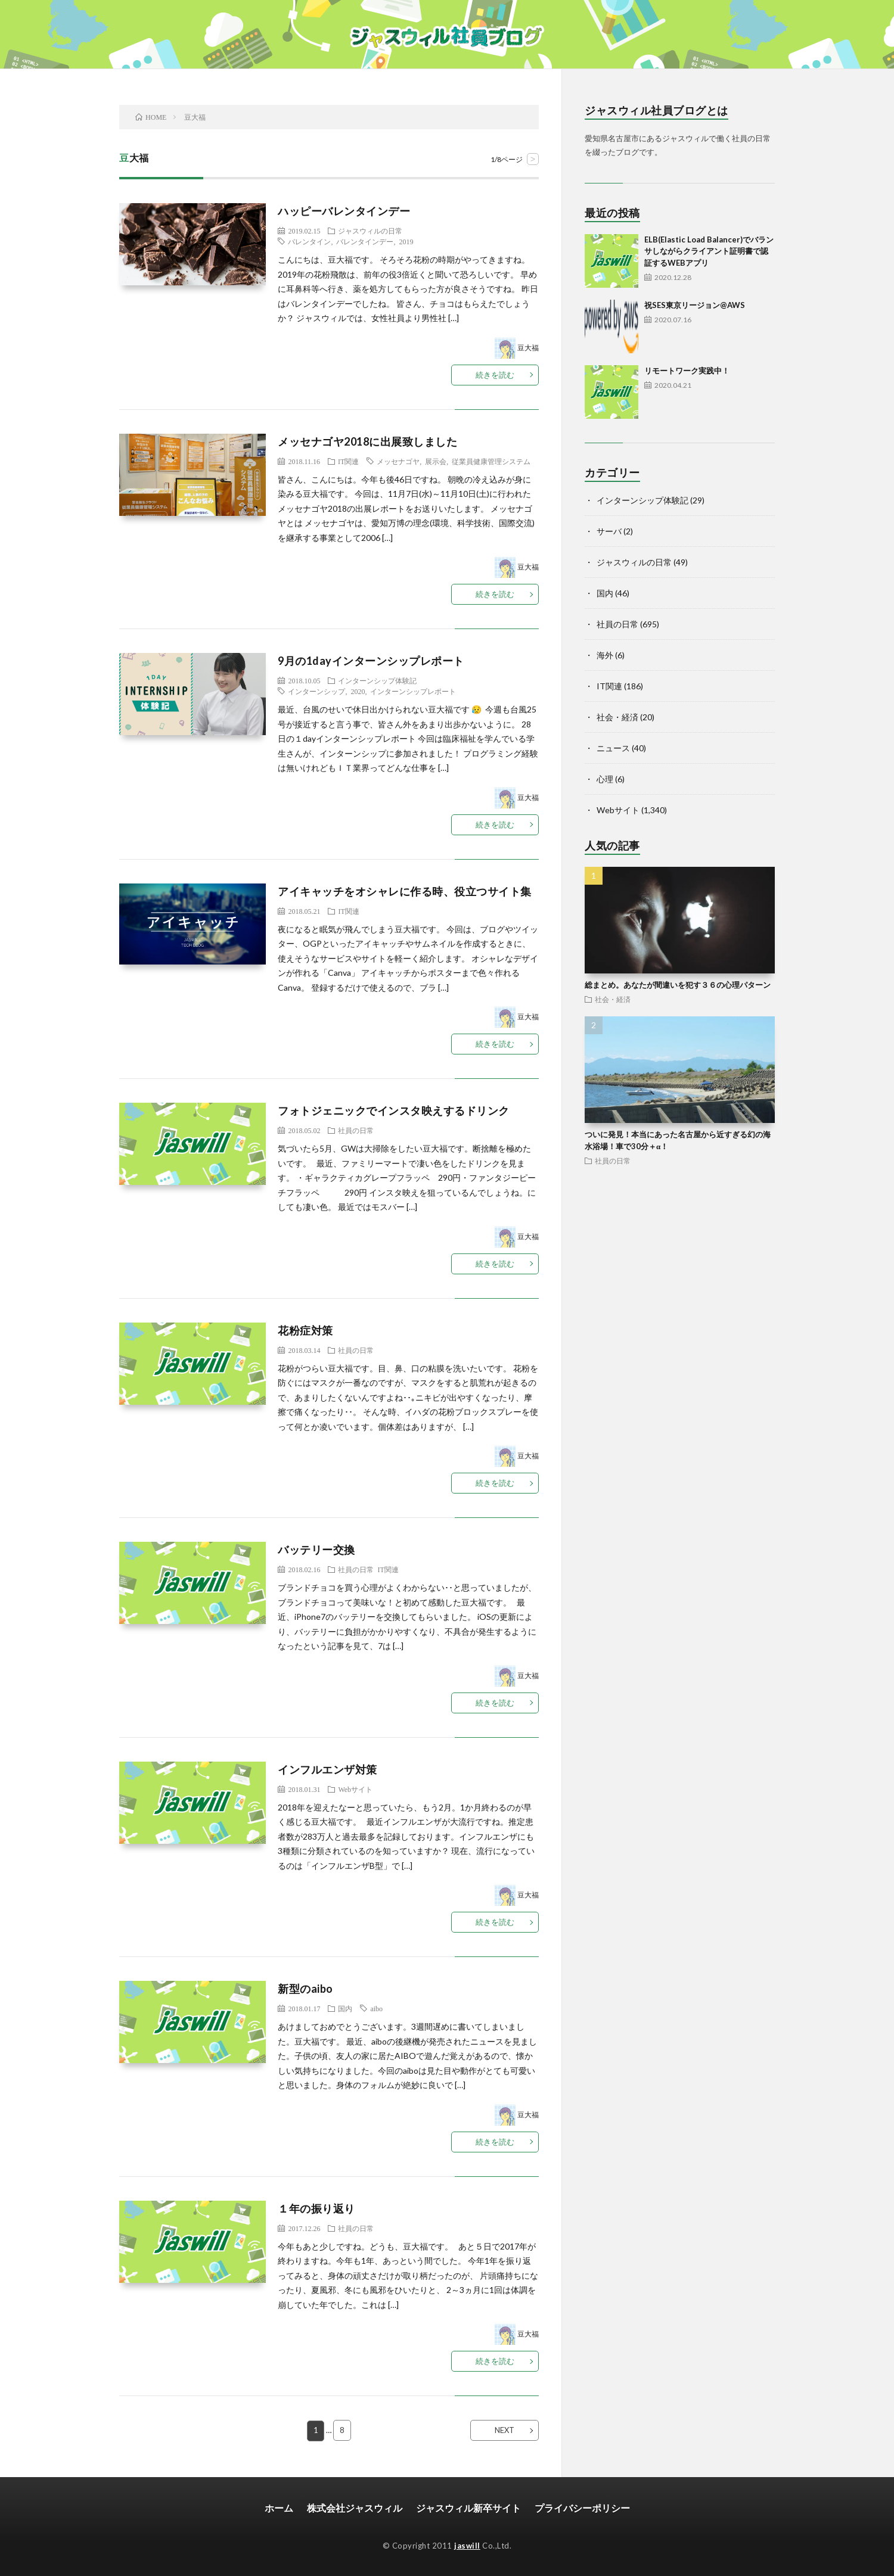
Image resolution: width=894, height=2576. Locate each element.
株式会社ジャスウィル (354, 2507)
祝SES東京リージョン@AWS (694, 305)
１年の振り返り (316, 2208)
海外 (605, 655)
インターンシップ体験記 (377, 680)
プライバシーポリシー (582, 2507)
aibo (376, 2008)
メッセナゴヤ (398, 461)
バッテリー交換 (316, 1549)
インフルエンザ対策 (327, 1769)
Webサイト (355, 1789)
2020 (357, 691)
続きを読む (495, 374)
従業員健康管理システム (491, 461)
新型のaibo (305, 1988)
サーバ (609, 531)
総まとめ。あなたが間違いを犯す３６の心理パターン (678, 985)
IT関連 (348, 461)
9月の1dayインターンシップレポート (371, 660)
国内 (345, 2008)
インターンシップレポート (413, 691)
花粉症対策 (305, 1330)
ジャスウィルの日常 (370, 230)
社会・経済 (617, 717)
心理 (605, 779)
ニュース (613, 748)
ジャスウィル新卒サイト (468, 2507)
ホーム (279, 2507)
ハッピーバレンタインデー (344, 210)
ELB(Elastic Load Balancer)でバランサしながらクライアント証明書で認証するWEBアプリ (709, 251)
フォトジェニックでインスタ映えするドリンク (394, 1110)
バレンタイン (309, 241)
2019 (406, 241)
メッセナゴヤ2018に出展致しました (367, 441)
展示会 (435, 461)
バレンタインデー (364, 241)
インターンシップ (316, 691)
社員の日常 (356, 1130)
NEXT (504, 2430)
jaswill (467, 2545)
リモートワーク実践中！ (687, 370)
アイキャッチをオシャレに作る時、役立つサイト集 (405, 891)
